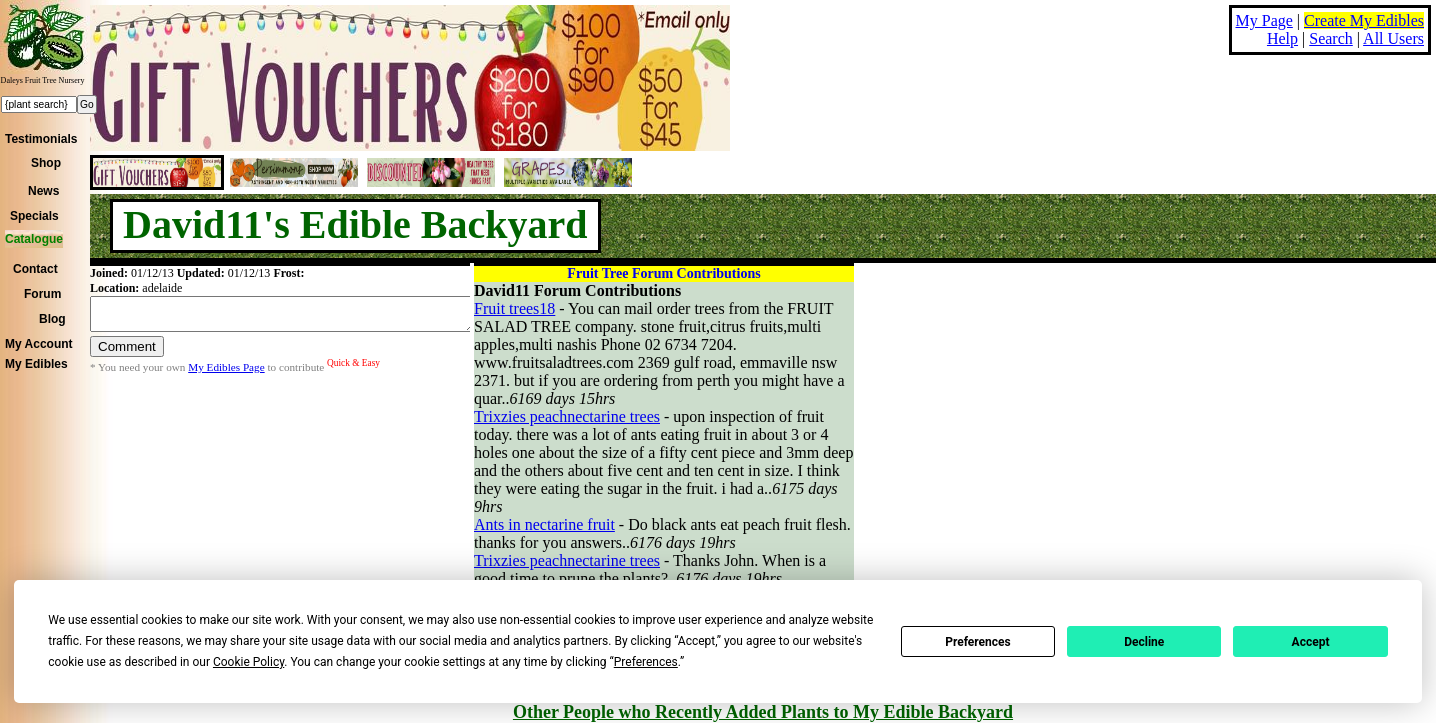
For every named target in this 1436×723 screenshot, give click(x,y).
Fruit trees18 (514, 308)
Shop (46, 163)
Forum (42, 294)
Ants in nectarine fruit (544, 524)
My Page (1264, 20)
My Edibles (36, 364)
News (43, 191)
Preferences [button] (646, 662)
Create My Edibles (1364, 20)
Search (1331, 38)
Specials (34, 216)
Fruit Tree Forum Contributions (663, 273)
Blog (52, 319)
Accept (1311, 642)
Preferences (978, 642)
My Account (39, 344)
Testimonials (41, 139)
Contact (35, 269)
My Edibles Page (226, 373)
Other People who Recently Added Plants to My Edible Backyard (763, 712)
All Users (1393, 38)
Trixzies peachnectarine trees (567, 416)
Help (1282, 38)
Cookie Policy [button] (248, 662)
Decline (1144, 642)
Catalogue (34, 239)
